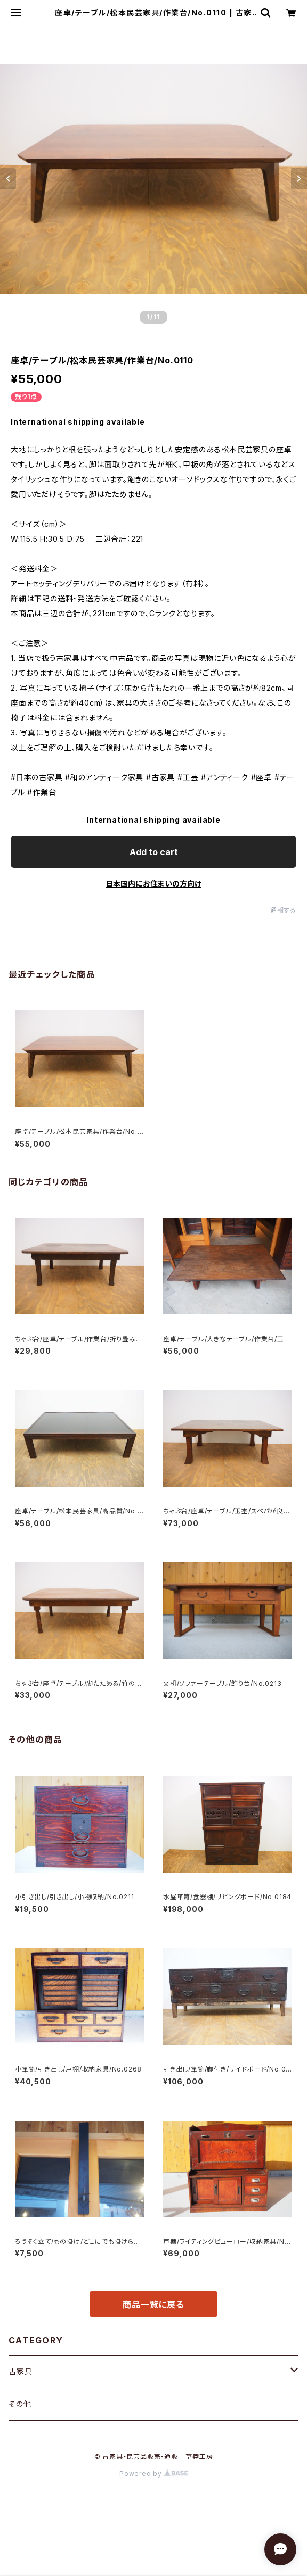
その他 (20, 2403)
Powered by (153, 2474)
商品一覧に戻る (153, 2304)
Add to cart (154, 852)
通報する (283, 910)
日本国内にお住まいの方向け (153, 883)
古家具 (20, 2371)
